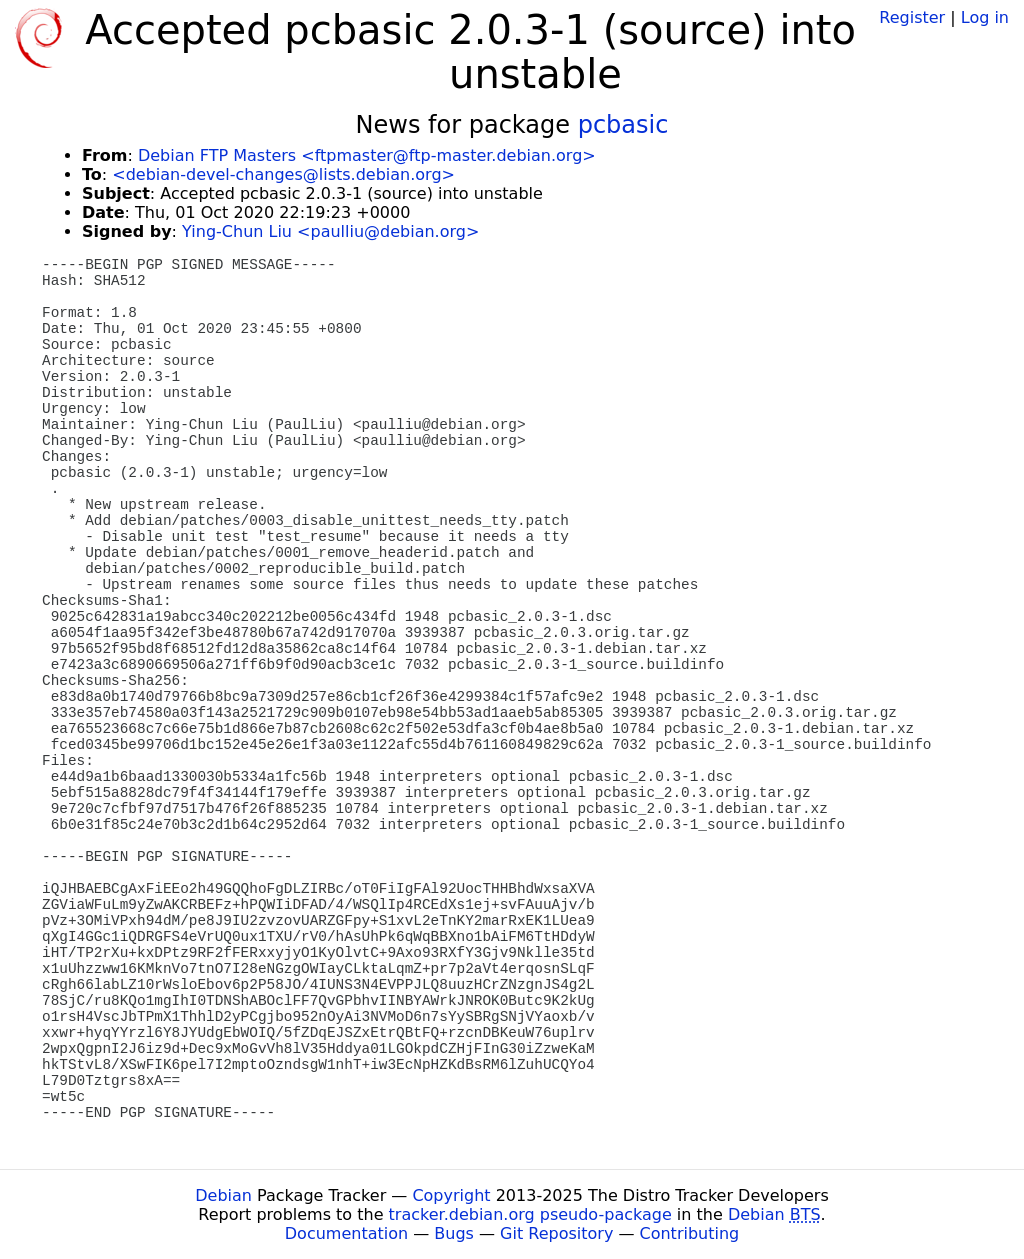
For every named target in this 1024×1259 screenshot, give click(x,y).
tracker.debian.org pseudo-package (530, 1214)
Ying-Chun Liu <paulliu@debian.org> (330, 231)
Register (912, 17)
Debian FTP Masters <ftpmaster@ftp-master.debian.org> (367, 155)
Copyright (451, 1195)
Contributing (690, 1233)
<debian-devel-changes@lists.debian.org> (283, 174)
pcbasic (623, 125)
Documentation (346, 1233)
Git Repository (556, 1233)
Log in (985, 17)
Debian (223, 1195)
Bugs (454, 1233)
